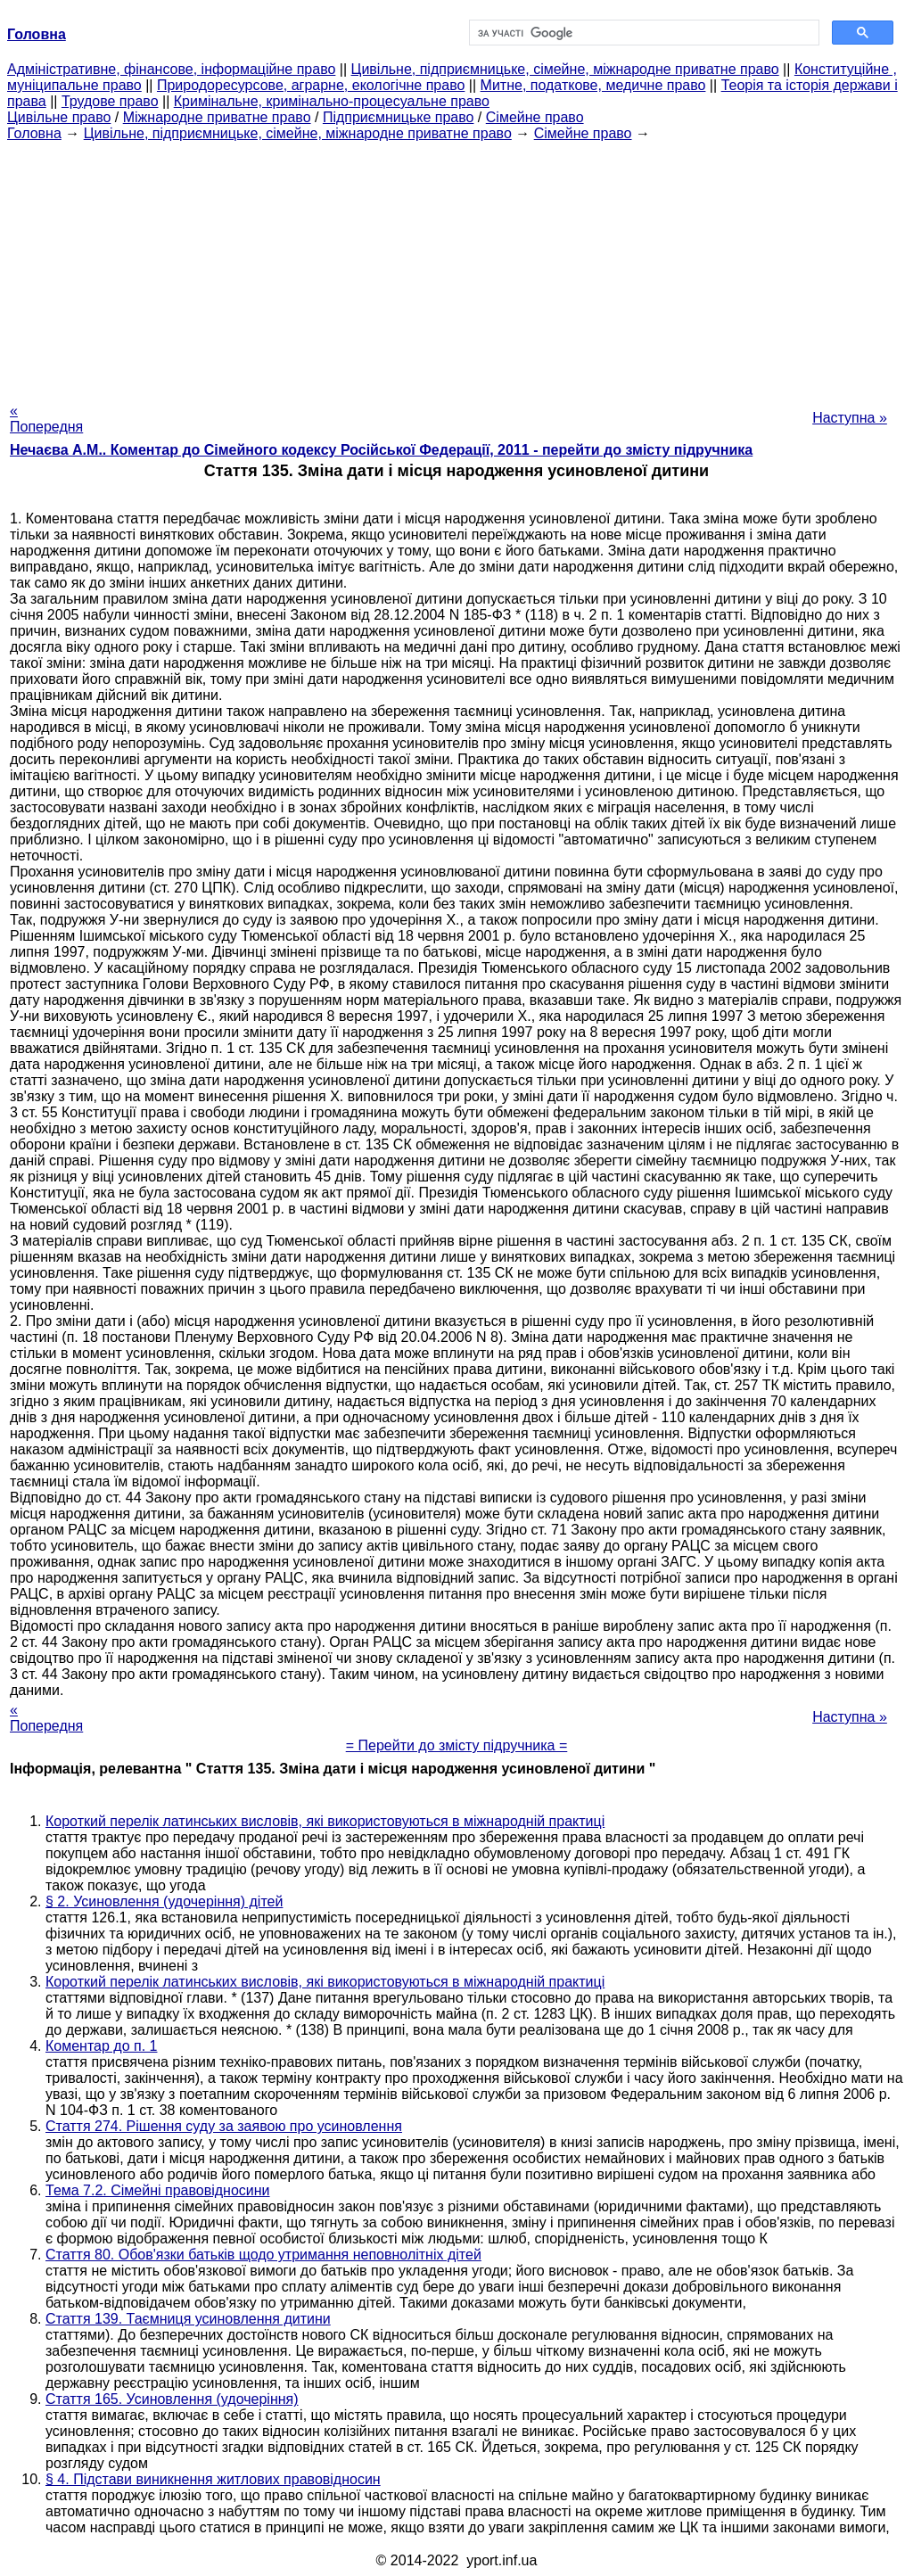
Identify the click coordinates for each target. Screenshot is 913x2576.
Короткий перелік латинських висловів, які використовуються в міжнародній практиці (325, 1821)
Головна (34, 133)
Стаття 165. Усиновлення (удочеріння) (172, 2399)
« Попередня (46, 418)
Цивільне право (59, 117)
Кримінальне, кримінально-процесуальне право (331, 101)
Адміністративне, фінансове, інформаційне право (171, 69)
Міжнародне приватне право (217, 117)
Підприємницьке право (398, 117)
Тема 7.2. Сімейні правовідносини (157, 2190)
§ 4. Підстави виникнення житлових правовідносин (213, 2479)
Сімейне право (535, 117)
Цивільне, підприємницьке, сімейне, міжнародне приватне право (565, 69)
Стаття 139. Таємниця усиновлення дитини (188, 2318)
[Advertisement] (456, 266)
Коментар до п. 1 (101, 2045)
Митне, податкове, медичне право (593, 85)
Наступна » (849, 417)
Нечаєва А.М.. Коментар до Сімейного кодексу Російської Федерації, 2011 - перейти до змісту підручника (381, 449)
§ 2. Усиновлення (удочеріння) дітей (164, 1901)
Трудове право (110, 101)
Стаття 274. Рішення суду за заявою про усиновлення (223, 2126)
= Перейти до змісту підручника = (457, 1745)
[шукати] (642, 33)
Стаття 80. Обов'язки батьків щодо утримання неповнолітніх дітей (263, 2254)
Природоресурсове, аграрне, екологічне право (311, 85)
